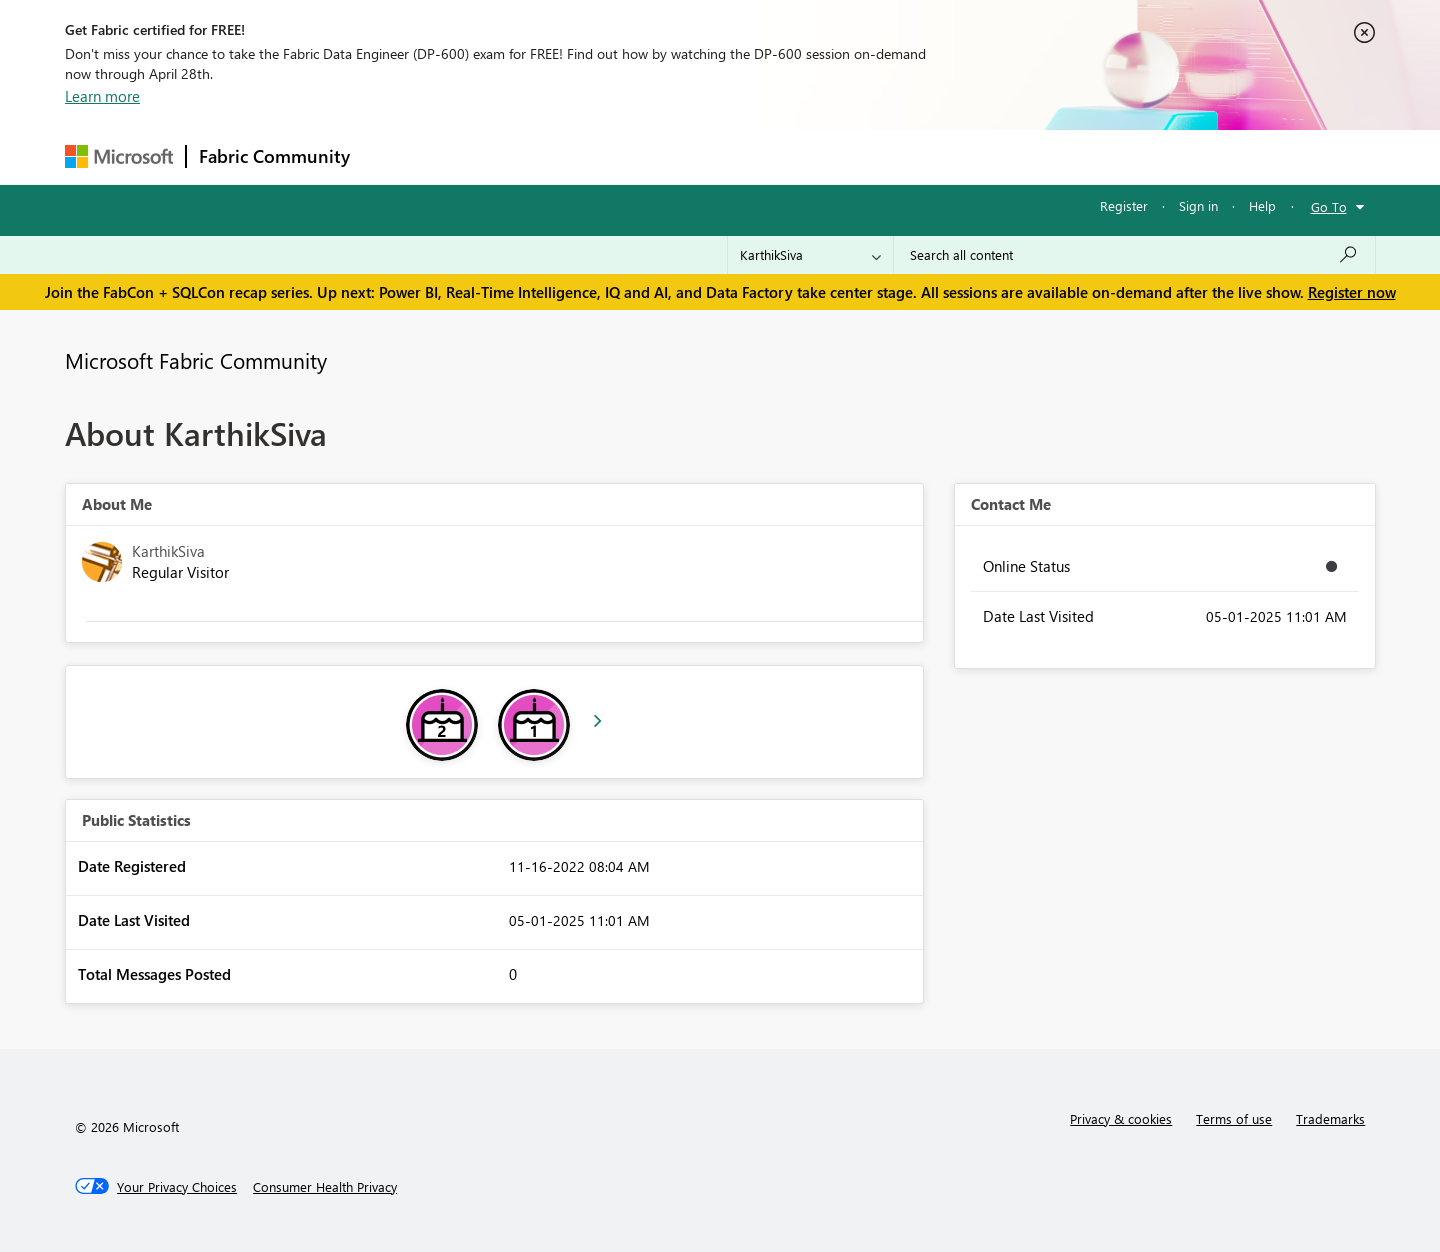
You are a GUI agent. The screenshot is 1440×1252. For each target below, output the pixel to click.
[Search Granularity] (810, 255)
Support (905, 156)
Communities (654, 156)
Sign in (1198, 205)
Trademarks (1330, 1118)
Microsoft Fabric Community (196, 360)
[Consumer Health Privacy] (325, 1187)
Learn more (102, 96)
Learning (821, 156)
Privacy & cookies (1121, 1118)
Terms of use (1234, 1118)
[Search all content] (1134, 255)
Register (1124, 205)
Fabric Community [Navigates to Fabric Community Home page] (274, 156)
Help (1262, 205)
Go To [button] (1329, 206)
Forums (395, 156)
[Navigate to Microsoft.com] (119, 156)
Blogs (744, 156)
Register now (1352, 292)
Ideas (565, 156)
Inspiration (483, 156)
